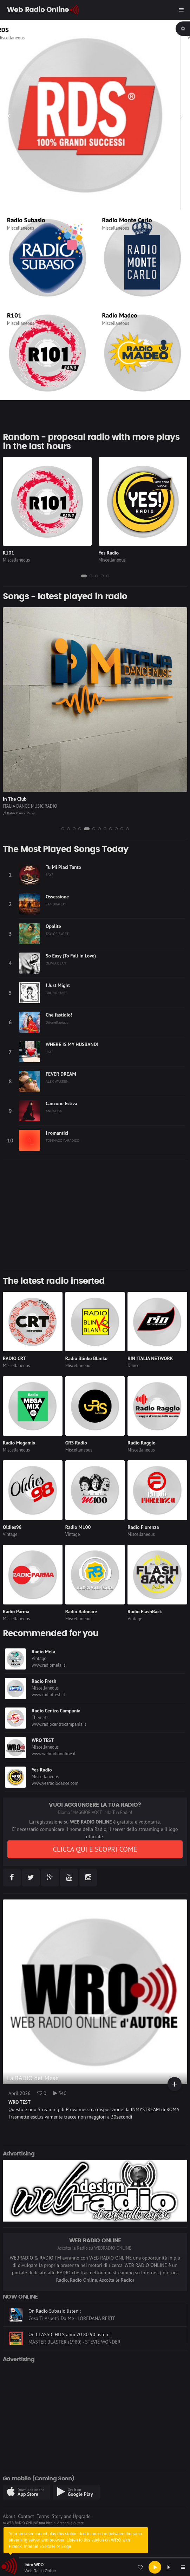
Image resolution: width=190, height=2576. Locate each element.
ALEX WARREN (57, 1081)
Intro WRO (34, 2565)
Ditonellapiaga (57, 1022)
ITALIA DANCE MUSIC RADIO (30, 806)
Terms (43, 2516)
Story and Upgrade (71, 2516)
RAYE (50, 1051)
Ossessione (57, 896)
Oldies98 (12, 1527)
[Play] (155, 2567)
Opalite (53, 926)
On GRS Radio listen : (50, 2304)
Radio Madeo (119, 315)
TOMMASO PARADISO (62, 1140)
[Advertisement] (95, 1216)
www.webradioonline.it (54, 1754)
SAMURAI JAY (56, 904)
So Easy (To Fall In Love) (71, 956)
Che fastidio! (59, 1015)
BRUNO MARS (56, 992)
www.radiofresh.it (48, 1695)
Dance (133, 1366)
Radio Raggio (141, 1443)
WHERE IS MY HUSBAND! (72, 1044)
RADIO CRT (14, 1358)
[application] (95, 2567)
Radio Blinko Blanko (86, 1358)
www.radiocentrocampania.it (59, 1724)
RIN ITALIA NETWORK (150, 1358)
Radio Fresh (44, 1681)
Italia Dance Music (19, 812)
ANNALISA (54, 1110)
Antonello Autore (70, 2522)
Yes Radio (109, 553)
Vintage (10, 1534)
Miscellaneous (20, 38)
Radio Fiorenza (143, 1527)
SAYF (49, 874)
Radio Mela (43, 1651)
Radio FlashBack (144, 1611)
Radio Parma (16, 1611)
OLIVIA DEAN (56, 963)
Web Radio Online (40, 2571)
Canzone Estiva (61, 1103)
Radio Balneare (81, 1611)
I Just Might (58, 985)
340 (60, 2093)
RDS (12, 30)
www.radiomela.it (48, 1665)
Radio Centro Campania (56, 1710)
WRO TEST (43, 1740)
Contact (26, 2516)
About (9, 2516)
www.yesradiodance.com (55, 1783)
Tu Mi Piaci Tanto (63, 867)
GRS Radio (76, 1443)
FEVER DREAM (61, 1074)
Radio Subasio (26, 220)
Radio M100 (78, 1527)
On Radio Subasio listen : (54, 2327)
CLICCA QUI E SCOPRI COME (95, 1849)
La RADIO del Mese (33, 2078)
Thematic (41, 1717)
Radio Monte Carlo (127, 220)
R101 (14, 315)
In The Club (15, 799)
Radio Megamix (19, 1443)
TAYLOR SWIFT (57, 933)
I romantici (57, 1133)
